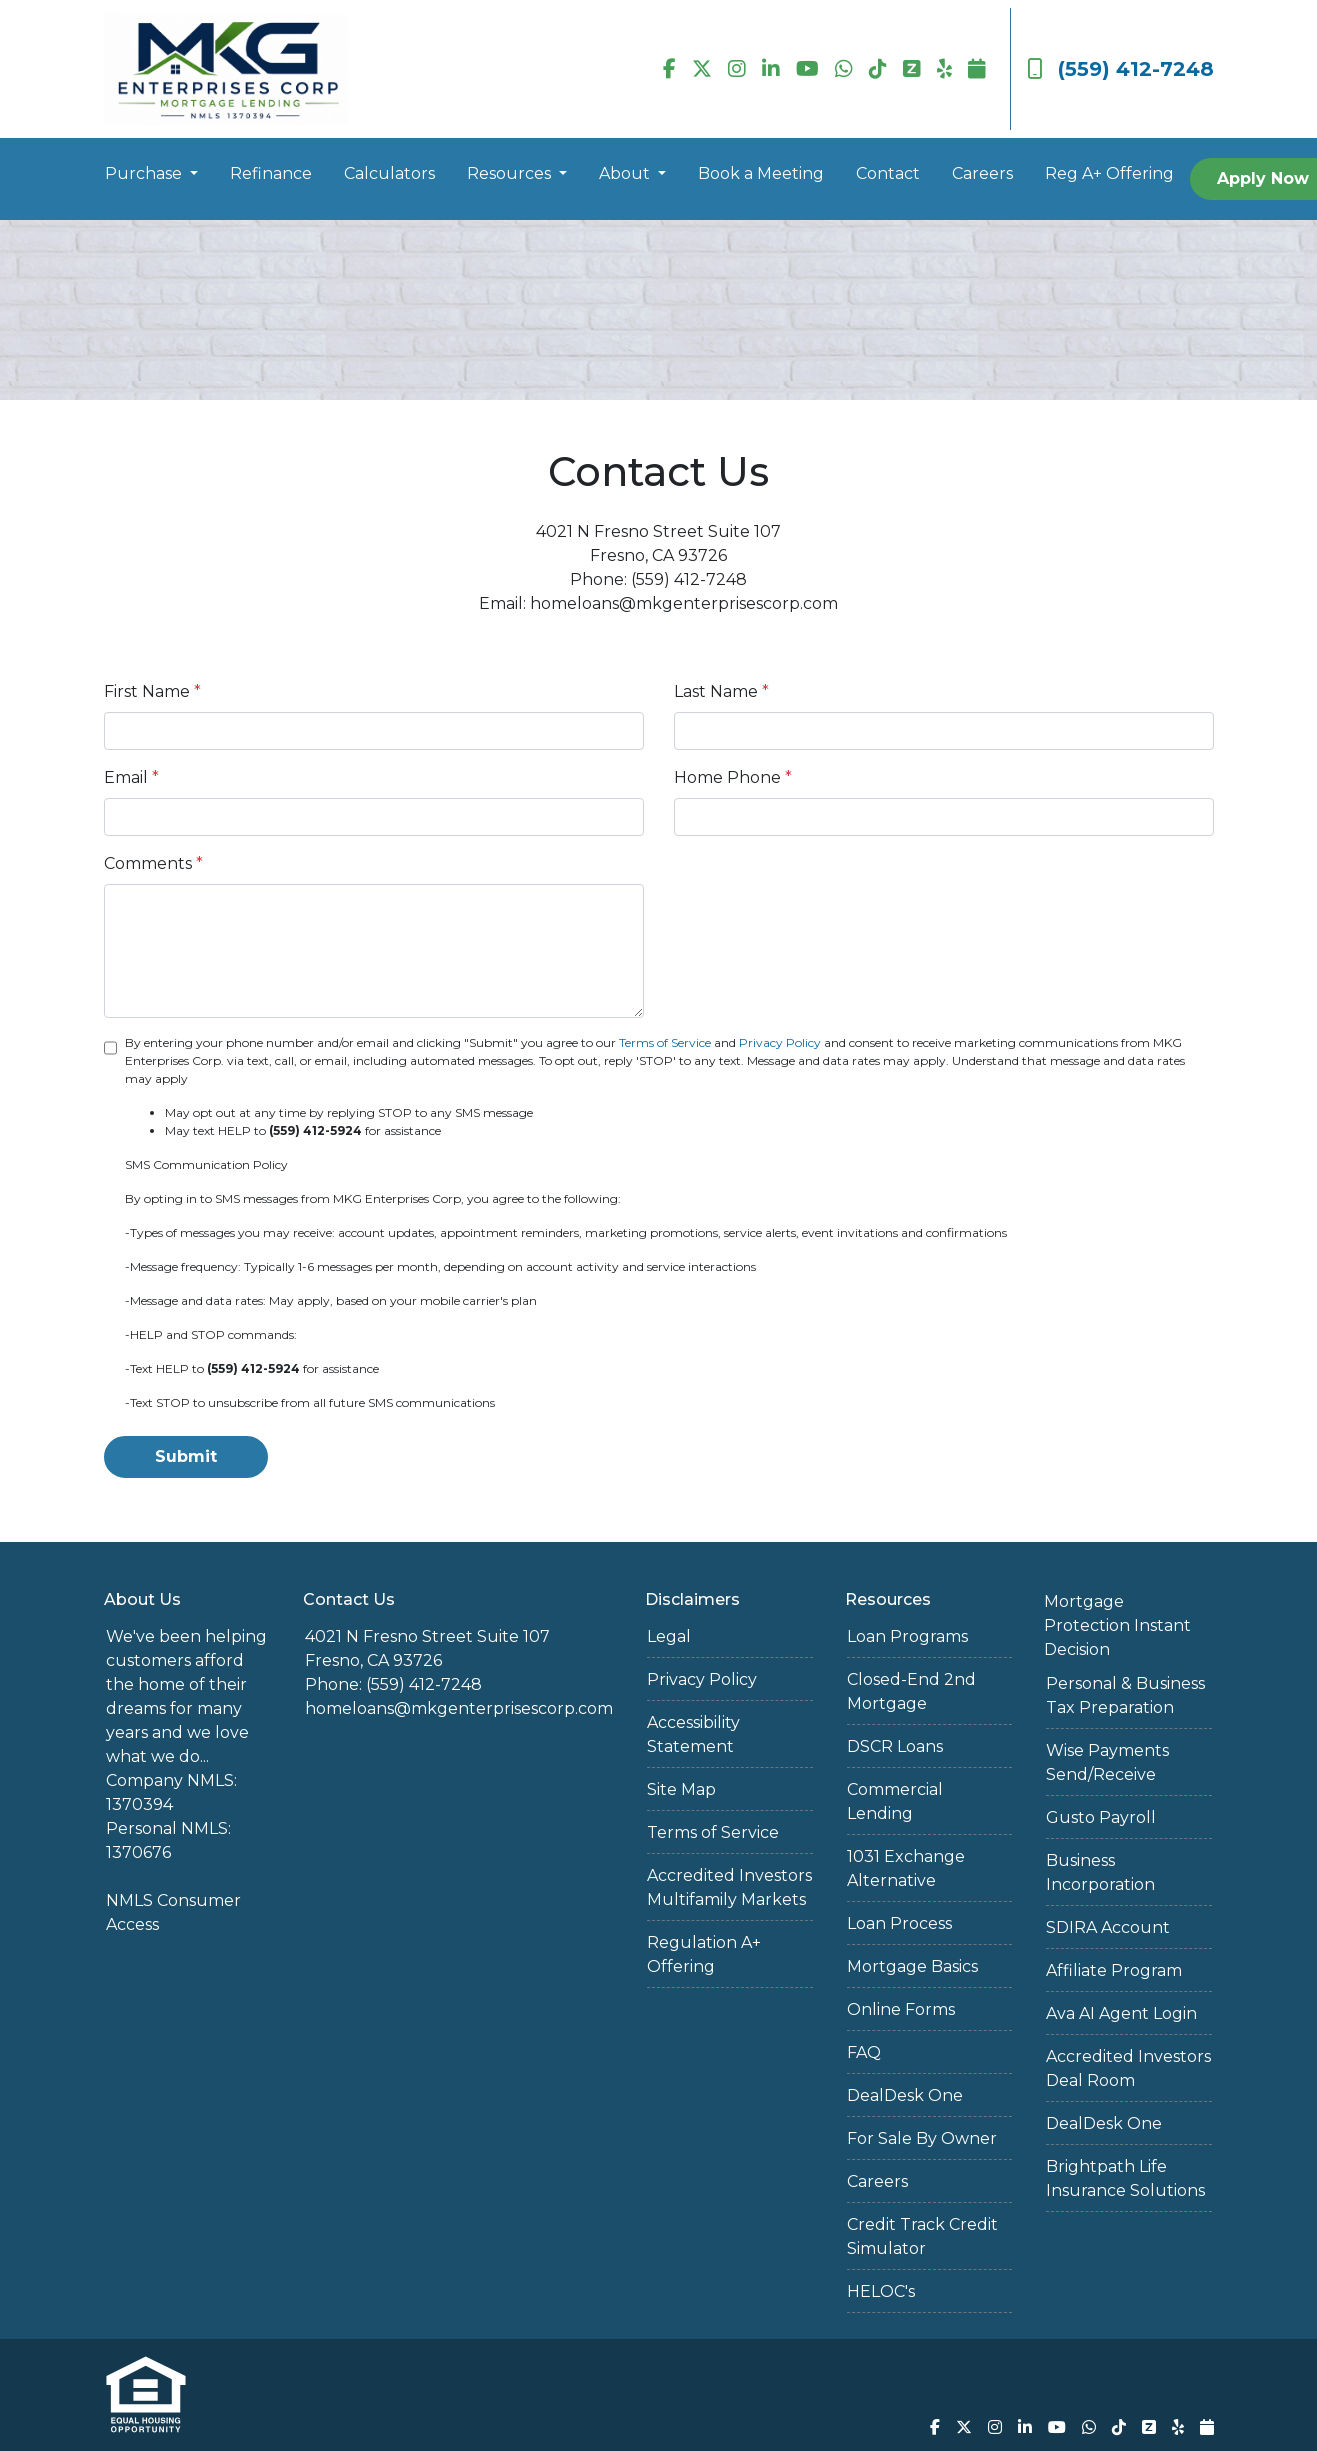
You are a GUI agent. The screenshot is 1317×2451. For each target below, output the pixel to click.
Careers (982, 173)
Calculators (389, 173)
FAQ (864, 2052)
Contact (888, 173)
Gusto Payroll (1101, 1817)
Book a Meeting (761, 173)
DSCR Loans (895, 1746)
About (626, 173)
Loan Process (899, 1923)
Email (131, 777)
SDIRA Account (1108, 1927)
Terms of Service (665, 1042)
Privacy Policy (780, 1042)
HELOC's (881, 2291)
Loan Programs (907, 1636)
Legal (669, 1636)
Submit (186, 1456)
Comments (153, 863)
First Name (152, 691)
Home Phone (733, 777)
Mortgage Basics (912, 1966)
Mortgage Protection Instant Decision (1117, 1625)
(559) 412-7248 (1120, 69)
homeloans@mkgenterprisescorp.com (459, 1708)
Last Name (721, 691)
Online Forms (901, 2009)
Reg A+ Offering (1109, 173)
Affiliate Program (1114, 1970)
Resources (511, 173)
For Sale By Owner (922, 2138)
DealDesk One (905, 2095)
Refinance (271, 173)
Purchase (145, 173)
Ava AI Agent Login (1121, 2013)
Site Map (681, 1789)
